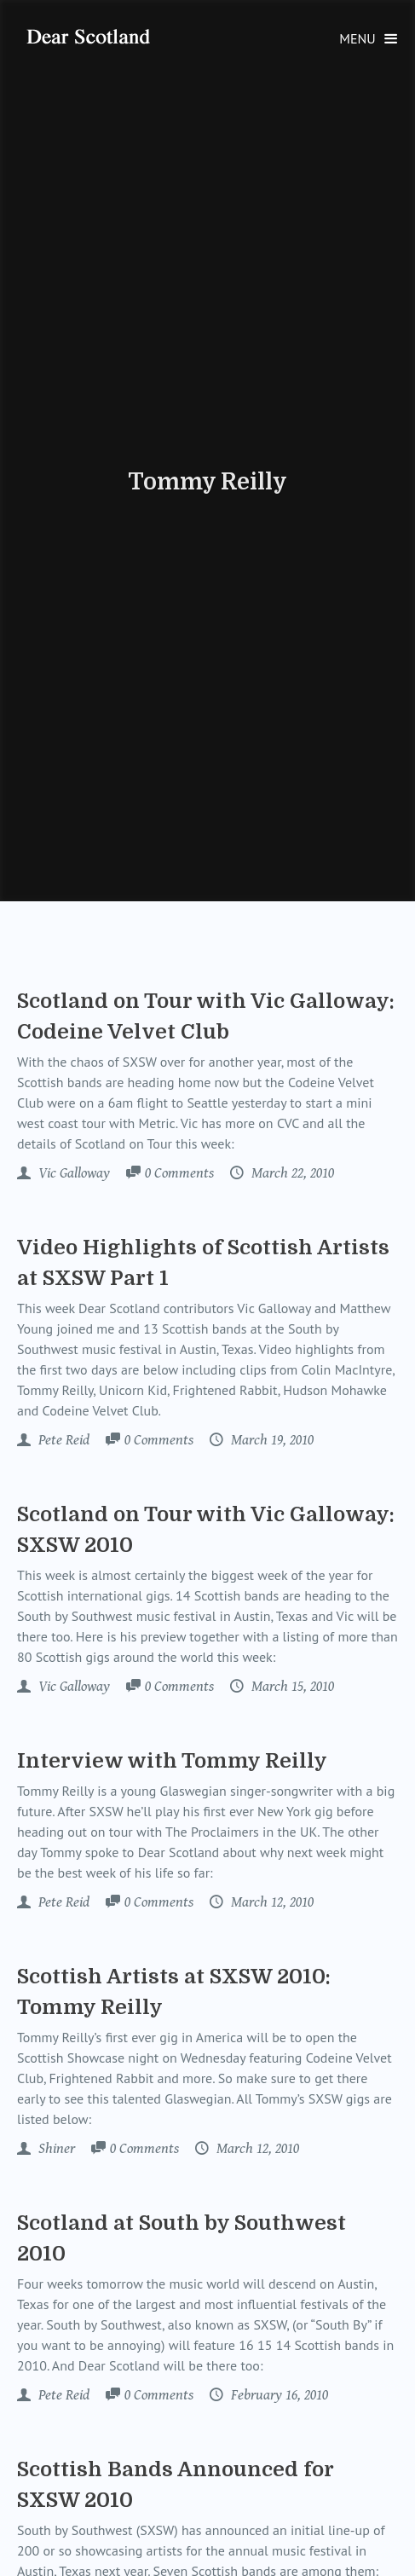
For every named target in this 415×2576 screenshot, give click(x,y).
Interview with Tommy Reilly (172, 1761)
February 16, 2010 (278, 2395)
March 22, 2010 (291, 1173)
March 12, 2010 (271, 1902)
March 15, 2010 (291, 1686)
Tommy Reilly (207, 482)
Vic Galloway (72, 1173)
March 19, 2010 (271, 1440)
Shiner (55, 2148)
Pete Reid (62, 1440)
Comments (179, 1174)
